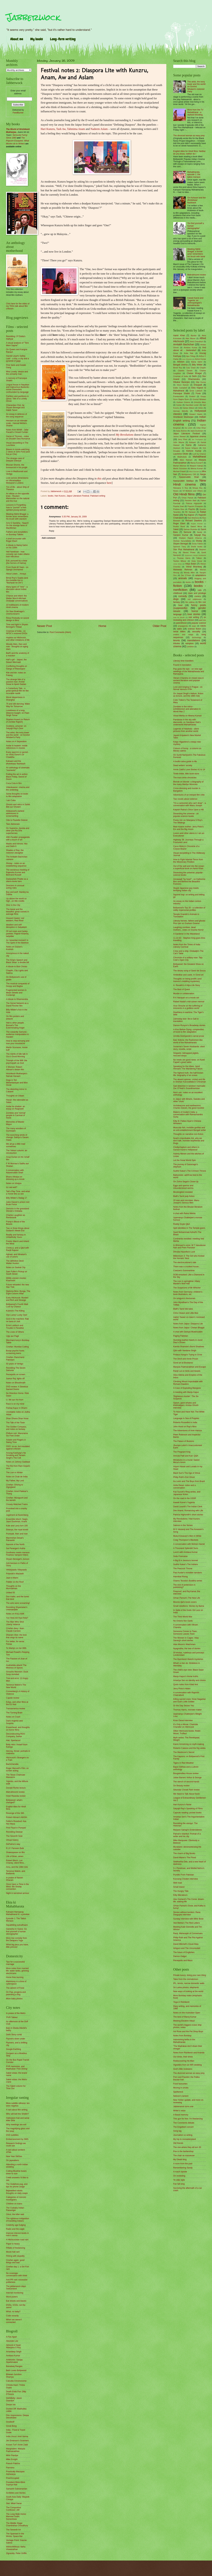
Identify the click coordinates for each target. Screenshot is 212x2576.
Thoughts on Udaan (15, 1096)
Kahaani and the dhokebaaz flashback (15, 762)
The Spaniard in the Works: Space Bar (15, 2534)
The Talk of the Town (15, 1422)
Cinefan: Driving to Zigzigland (14, 1486)
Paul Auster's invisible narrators (187, 1572)
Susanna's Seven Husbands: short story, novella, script (189, 1047)
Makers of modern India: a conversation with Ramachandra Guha (188, 1114)
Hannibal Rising (180, 1576)
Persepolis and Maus (183, 1960)
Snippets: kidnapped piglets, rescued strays (186, 1054)
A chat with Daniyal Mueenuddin (188, 1332)
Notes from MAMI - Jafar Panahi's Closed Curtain (17, 431)
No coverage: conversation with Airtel (16, 2274)
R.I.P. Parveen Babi (15, 1848)
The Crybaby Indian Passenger (15, 2209)
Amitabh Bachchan (183, 344)
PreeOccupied (12, 2478)
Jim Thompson (197, 439)
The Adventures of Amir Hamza (187, 1430)
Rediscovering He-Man (183, 2061)
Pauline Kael (178, 506)
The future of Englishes (183, 1952)
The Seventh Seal (14, 1836)
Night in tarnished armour (17, 1893)
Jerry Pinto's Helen (181, 1688)
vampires (189, 643)
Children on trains (14, 2203)
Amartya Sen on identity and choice (189, 1680)
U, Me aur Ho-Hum (14, 1400)
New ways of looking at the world (188, 1991)
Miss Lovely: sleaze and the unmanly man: (17, 372)
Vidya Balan (190, 564)
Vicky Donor (196, 561)
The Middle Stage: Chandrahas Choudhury (17, 2524)
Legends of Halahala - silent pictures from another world (186, 730)
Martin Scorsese (180, 468)
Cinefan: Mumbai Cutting (17, 1347)
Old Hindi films (184, 494)
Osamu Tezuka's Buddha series (187, 1581)
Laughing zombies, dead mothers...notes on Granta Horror (188, 928)
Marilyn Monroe (179, 466)
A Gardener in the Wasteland (186, 934)
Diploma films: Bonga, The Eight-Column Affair (18, 1292)
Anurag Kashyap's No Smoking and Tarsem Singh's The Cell (16, 1455)
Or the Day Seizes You (183, 1705)
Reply (51, 531)
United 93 (10, 1592)
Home (102, 626)
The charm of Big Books (184, 1853)
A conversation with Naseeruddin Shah (15, 1171)
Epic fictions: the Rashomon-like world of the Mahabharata (188, 1041)
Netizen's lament (180, 2096)
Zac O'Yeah (186, 575)
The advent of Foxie (15, 1988)
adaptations (200, 575)
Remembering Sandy (183, 2168)
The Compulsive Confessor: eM (13, 2508)
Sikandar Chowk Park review (186, 1790)
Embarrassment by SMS (17, 2139)
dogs (176, 599)
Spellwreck (178, 2092)
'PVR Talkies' (12, 2017)
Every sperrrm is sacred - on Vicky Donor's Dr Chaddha (17, 754)
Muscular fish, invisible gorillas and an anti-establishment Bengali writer (189, 1128)
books (50, 496)
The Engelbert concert (183, 2127)
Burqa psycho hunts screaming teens (15, 1352)
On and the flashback (196, 200)
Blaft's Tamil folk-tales (183, 1309)
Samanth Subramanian (16, 2489)
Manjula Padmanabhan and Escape (189, 1367)
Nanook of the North (15, 1544)
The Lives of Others (15, 1332)
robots (203, 626)
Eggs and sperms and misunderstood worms (183, 1186)
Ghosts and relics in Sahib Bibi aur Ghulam (18, 805)
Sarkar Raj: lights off (15, 1378)
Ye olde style (179, 2180)
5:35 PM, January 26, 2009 (74, 516)
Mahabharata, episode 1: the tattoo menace (193, 174)
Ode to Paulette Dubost (16, 820)
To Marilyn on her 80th (16, 1648)
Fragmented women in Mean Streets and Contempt (16, 992)
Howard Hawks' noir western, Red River (15, 919)
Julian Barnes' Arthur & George (187, 1777)
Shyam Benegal (180, 543)
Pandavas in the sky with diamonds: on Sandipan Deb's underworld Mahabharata (187, 722)
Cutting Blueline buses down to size (16, 2172)
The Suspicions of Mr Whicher (187, 1288)
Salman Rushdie (190, 529)
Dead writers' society (182, 765)
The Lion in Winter (14, 1472)
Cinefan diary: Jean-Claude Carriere (15, 1629)
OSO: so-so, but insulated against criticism (18, 1447)
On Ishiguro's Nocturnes (184, 1298)
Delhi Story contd (14, 2034)
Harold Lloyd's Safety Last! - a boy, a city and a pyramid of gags (17, 358)
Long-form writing (62, 39)
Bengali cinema (180, 365)
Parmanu (10, 2467)
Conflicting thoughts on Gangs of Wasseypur (16, 667)
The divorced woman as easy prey (189, 135)
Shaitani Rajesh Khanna (190, 538)
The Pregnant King (181, 1452)
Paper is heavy (13, 2244)
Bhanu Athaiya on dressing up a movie (15, 1178)
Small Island (178, 1887)
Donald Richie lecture (16, 1788)
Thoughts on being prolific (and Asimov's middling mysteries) (187, 980)
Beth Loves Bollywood (16, 2370)
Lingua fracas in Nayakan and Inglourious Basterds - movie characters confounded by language (18, 388)
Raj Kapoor (189, 515)
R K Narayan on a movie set (186, 997)
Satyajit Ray (200, 535)
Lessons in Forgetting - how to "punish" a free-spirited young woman (16, 507)
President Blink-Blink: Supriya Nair (16, 2483)
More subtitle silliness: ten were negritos (18, 2104)
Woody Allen (189, 573)
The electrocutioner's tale (184, 1262)
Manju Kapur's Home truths (185, 1676)
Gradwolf (10, 2422)
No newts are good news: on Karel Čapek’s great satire (189, 1061)
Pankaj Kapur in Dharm (16, 1408)
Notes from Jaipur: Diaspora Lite (188, 1323)
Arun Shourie (187, 359)
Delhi (194, 376)
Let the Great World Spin (184, 1160)
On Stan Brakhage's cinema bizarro (15, 612)
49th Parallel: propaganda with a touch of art (18, 838)
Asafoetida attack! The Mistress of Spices (16, 1666)
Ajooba (193, 335)
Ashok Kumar (200, 359)
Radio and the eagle (15, 2229)
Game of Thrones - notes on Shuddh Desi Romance (18, 437)
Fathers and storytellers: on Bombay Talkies (17, 533)
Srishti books (196, 547)
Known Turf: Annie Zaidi (17, 2445)
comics (197, 596)
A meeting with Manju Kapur (186, 1392)
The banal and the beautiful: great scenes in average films (17, 911)
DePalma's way (13, 1844)
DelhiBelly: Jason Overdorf (14, 2399)
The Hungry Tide (180, 1891)
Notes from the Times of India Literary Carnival (186, 945)
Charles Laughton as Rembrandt (15, 1216)
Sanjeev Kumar (180, 535)
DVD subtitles (12, 2135)
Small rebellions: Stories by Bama (188, 1606)
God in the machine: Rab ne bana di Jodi (17, 1320)
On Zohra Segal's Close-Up (185, 1181)
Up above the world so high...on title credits (16, 899)
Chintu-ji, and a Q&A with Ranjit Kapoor (17, 1249)
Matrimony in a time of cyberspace (16, 1982)
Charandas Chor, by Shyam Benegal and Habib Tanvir (15, 407)
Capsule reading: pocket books (187, 1812)
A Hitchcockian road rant (17, 2239)
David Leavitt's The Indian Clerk (187, 1506)
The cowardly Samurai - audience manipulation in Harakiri (17, 1034)
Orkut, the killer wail (15, 2214)
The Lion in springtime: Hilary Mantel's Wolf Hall (186, 1282)
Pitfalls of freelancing (15, 2248)
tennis (176, 640)
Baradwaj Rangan (14, 2366)
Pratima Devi (178, 509)
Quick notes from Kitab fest (185, 1684)
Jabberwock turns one (183, 2106)
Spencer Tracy (179, 547)
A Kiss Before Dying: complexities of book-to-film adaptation (188, 1030)
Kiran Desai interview (183, 1720)
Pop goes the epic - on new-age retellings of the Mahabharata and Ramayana (188, 671)
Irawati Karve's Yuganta (184, 1502)
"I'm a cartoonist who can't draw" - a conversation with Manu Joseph (189, 804)
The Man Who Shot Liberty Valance (15, 1623)
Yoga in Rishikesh (181, 2002)
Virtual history (12, 1840)
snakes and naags (183, 634)
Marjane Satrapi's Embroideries (187, 1830)
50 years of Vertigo (14, 1364)
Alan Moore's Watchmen (184, 1644)
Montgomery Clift (188, 474)
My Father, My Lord (15, 1480)
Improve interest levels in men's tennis (17, 2234)
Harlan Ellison (189, 408)
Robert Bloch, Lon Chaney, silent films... (16, 1861)
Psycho (191, 509)
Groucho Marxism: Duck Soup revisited (17, 1673)
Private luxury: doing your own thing (189, 1975)
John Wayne (178, 442)
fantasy (176, 602)
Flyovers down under (15, 2039)
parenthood (181, 623)
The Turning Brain (14, 1712)
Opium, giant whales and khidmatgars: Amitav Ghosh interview (185, 1405)
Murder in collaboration (183, 993)
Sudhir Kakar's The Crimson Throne (189, 1171)
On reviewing (179, 2176)
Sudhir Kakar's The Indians (185, 1564)
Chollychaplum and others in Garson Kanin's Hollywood (186, 1148)
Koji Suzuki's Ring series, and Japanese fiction (186, 1493)
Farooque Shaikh (181, 393)
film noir (202, 602)
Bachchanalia (12, 1764)
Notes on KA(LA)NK (15, 1614)
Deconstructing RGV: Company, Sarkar (15, 1735)
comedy (182, 596)
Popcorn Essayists (195, 506)
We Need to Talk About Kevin (186, 1794)
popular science (198, 623)
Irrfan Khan (201, 428)
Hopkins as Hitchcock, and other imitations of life (17, 638)
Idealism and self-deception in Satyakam (16, 926)
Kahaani (192, 442)
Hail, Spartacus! (13, 1740)
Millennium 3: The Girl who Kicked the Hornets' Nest (188, 1257)
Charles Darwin (185, 371)
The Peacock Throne (182, 1568)
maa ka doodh (179, 617)
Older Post (159, 626)
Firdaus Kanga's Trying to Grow (187, 1354)
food (180, 605)
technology (196, 637)
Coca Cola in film (14, 783)
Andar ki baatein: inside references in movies (16, 746)
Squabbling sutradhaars (17, 1925)
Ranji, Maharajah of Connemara (187, 1933)
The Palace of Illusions (183, 1441)
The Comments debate (183, 2123)
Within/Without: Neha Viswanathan (15, 2548)
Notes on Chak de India (17, 1476)
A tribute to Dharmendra (17, 999)
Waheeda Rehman (182, 569)
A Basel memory (180, 2115)
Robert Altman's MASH (16, 1817)
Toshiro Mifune (179, 561)
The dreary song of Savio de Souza (189, 970)
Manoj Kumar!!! (196, 463)
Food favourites (180, 2084)
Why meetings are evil (16, 2124)
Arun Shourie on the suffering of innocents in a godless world (187, 1007)
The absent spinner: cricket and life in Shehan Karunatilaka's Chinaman (189, 1080)
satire (179, 629)
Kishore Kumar (193, 451)
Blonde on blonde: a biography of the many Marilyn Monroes (188, 783)
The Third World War (182, 1616)
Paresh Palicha (13, 2463)
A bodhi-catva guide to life (185, 761)
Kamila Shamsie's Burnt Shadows (188, 1346)
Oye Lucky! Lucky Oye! (16, 1315)
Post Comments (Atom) (60, 632)
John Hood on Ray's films (184, 1426)
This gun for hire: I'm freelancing (188, 2119)
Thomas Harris (183, 558)
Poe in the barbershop (183, 2151)
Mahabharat (199, 456)
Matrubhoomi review (15, 1792)
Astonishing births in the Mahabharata (184, 2040)
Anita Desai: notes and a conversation (184, 1486)
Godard (192, 396)
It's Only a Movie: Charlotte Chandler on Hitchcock (185, 1725)
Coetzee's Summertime (184, 1270)
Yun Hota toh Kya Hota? (17, 1618)
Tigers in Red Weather (183, 1763)
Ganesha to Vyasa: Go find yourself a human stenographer (16, 1931)
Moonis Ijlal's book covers (185, 1602)
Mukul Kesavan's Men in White (187, 1536)
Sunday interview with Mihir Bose (188, 1919)
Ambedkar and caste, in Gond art (188, 975)
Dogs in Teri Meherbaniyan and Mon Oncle (17, 1082)
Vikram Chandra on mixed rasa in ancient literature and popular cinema (188, 680)
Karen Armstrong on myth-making (188, 1744)
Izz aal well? (11, 1187)
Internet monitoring (14, 2293)
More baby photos (14, 1998)
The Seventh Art (13, 2530)
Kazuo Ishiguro (191, 448)
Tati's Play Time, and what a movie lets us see (18, 1192)
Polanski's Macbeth (15, 1573)
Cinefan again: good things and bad (15, 2261)
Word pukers (12, 2297)
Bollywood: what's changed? (14, 1801)
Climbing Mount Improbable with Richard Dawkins (188, 1382)
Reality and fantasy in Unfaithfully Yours (16, 1236)
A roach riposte (180, 2171)
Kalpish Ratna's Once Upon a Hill (188, 809)
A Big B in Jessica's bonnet (185, 1560)
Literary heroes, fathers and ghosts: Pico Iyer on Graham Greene (189, 922)
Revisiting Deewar (14, 1832)
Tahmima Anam (76, 129)
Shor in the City (13, 905)
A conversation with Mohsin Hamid (189, 1544)
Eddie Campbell (180, 388)
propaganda (183, 626)
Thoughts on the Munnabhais (13, 1587)
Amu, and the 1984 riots (17, 1867)
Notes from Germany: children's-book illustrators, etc (188, 1293)
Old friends (178, 2143)
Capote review (12, 1698)
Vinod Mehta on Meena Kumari (187, 715)
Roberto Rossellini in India (185, 1422)
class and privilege (197, 593)
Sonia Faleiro (197, 544)
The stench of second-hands (186, 1781)
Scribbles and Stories (16, 2493)
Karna (188, 445)
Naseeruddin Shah (189, 477)
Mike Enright (11, 2459)
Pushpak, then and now (17, 1534)
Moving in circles (180, 2088)
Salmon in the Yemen (183, 1525)
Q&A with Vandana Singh (184, 1350)
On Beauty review (181, 1785)
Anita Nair (188, 353)
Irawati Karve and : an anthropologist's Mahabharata (195, 302)
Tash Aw (61, 129)
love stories (194, 614)
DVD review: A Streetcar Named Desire (17, 1387)
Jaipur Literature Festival (78, 496)
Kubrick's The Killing (15, 1311)
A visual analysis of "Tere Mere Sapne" (17, 344)
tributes (176, 643)
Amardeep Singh (13, 2351)
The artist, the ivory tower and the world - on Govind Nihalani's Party (18, 735)
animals (182, 578)
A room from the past (182, 2163)
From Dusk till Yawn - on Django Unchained (17, 568)
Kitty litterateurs (180, 1895)
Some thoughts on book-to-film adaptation (17, 795)
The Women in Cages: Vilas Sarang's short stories (186, 1639)
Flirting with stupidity (15, 2256)
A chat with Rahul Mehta (184, 1213)
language (177, 614)
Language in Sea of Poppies (186, 1418)
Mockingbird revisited (183, 1192)
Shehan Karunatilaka (182, 541)
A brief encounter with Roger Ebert (16, 539)
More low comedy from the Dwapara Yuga (16, 1939)
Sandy (199, 532)
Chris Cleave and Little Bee (185, 1313)
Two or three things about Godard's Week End (17, 1229)
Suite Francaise (180, 1556)
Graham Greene (183, 402)
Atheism (180, 362)
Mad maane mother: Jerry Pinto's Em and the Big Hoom (188, 827)
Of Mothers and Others (193, 491)
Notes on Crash (13, 1717)
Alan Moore (190, 338)
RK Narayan (190, 512)
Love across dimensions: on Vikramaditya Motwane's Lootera (17, 480)
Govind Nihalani (199, 399)
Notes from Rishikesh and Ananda (188, 2052)
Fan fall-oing (179, 2184)
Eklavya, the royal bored (17, 1529)
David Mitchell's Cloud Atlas (185, 1944)
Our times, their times (183, 2057)
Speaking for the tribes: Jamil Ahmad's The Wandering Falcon (188, 1067)
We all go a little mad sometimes (15, 1145)
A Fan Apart (11, 2337)
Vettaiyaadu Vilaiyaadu (16, 1570)
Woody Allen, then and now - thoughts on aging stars (17, 646)
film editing (189, 602)
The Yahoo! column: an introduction (16, 1151)
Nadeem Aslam (99, 129)
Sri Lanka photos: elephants (186, 1987)
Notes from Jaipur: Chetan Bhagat (188, 1327)
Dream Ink (11, 2404)
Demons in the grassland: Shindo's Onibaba (17, 1209)
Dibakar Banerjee (181, 382)
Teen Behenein (13, 824)
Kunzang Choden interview (185, 1879)
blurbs (188, 582)
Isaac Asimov (181, 431)
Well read (177, 1883)
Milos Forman (194, 471)
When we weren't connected (14, 2320)
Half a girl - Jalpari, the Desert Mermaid (16, 660)
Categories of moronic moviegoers (16, 2198)
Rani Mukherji (193, 518)
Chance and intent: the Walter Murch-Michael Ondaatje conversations (17, 598)
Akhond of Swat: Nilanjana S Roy (13, 2346)
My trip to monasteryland (184, 2139)
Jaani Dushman (196, 431)
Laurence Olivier (180, 454)
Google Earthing (13, 2049)
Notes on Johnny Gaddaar (18, 1462)
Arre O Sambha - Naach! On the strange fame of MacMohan (17, 525)
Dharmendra (194, 379)
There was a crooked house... (186, 1266)
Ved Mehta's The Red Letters (186, 1923)
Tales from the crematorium (185, 1979)
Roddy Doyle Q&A (181, 1224)
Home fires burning (14, 1977)
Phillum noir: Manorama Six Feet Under (17, 1434)
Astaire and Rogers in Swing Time (16, 1441)
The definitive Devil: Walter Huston (15, 1262)
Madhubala (181, 457)
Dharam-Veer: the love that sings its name (16, 1636)
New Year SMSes (14, 2156)
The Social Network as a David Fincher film (17, 1004)
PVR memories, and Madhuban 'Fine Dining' (17, 2067)
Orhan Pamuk (187, 498)
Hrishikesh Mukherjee (183, 417)
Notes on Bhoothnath (15, 1383)
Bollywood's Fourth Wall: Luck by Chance (17, 1305)
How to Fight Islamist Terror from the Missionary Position (188, 860)
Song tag (177, 2131)
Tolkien (199, 558)
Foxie (198, 393)
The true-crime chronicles (184, 777)
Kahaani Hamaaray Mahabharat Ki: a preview (17, 1913)
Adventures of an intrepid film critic (189, 795)
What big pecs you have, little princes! (17, 1945)
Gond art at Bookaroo (183, 1363)
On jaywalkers (12, 2160)
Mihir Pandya (12, 2455)
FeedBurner (18, 112)
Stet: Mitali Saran (14, 2503)
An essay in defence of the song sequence (16, 415)
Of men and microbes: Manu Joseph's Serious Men (186, 1201)
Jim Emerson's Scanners (17, 2440)
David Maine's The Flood (184, 1857)
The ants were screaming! (18, 1603)
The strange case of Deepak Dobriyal (15, 459)
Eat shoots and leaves (16, 2301)
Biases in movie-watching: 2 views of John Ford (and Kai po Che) (18, 452)
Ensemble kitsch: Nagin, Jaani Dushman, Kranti (17, 1520)
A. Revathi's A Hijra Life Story (186, 985)
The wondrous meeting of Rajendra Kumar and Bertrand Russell (17, 872)
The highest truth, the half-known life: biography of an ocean (188, 1074)
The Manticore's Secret (183, 1752)
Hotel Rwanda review (16, 1796)
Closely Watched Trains (17, 1504)
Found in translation (182, 665)
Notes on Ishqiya (13, 1183)
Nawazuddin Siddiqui (183, 481)
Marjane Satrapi (196, 466)
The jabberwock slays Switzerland (16, 2287)
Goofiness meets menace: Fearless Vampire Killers (18, 1553)
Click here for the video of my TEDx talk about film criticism (17, 306)
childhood (177, 593)
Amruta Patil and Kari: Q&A (185, 1456)
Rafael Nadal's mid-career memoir (188, 1001)
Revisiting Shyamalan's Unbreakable (16, 1608)
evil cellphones (194, 599)
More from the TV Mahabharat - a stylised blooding (195, 112)
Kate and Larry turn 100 (17, 1525)
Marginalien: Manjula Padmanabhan (15, 2449)
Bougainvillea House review (186, 1773)
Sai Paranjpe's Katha (15, 1548)
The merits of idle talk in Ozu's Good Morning (17, 1055)
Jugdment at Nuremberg (17, 1515)
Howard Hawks (196, 414)
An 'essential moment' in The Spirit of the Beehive (17, 941)
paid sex (202, 620)
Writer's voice (179, 2110)
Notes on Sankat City (15, 1267)
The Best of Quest (181, 989)
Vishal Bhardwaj (194, 567)
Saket (176, 529)
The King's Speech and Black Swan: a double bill (17, 961)
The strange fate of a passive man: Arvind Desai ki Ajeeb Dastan (16, 682)
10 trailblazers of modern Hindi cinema (17, 606)
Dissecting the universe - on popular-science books (186, 814)
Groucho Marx (200, 402)
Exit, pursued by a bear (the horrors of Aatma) (16, 561)
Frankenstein (178, 396)
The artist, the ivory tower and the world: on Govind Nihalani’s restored (196, 87)
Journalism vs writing (182, 2135)
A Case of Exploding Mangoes (187, 1388)
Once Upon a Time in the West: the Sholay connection (17, 1886)
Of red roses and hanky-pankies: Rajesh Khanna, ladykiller (17, 933)
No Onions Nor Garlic (183, 1621)
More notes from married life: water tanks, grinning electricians (17, 1971)
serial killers (179, 631)
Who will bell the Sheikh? (17, 2114)
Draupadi (198, 385)
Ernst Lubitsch (196, 391)
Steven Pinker (189, 552)
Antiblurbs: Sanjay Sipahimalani (14, 2361)
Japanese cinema (198, 436)
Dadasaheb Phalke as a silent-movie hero (17, 880)
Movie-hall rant (12, 2252)
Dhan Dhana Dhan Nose (17, 1418)
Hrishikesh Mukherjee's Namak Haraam (16, 1074)
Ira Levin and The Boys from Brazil (189, 1481)
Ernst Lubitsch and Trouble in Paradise (15, 1326)
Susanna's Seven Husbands (195, 555)
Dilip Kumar (201, 382)
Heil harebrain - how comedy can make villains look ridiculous (17, 554)
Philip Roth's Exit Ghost (184, 1477)
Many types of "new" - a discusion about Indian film (17, 589)
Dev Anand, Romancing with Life (188, 1510)
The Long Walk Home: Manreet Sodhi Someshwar (16, 2516)
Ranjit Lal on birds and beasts (186, 1371)
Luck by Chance (199, 454)
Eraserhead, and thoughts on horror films (18, 1728)
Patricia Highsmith (194, 503)
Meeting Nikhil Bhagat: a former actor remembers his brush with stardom (17, 516)
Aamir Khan (179, 335)
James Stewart (179, 436)
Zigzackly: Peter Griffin (16, 2553)
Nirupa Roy (198, 488)
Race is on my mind (15, 1404)
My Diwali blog (179, 2159)
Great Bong (11, 2426)
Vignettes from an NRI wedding (187, 2065)
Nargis (203, 474)
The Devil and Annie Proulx (185, 1359)
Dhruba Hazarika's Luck (184, 1252)
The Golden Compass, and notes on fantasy (16, 1428)
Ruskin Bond (179, 526)
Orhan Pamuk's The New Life (186, 1598)
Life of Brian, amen (14, 1856)
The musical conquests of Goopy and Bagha (17, 984)
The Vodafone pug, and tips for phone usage (16, 2185)
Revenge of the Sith (15, 1813)
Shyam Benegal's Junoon (17, 1559)
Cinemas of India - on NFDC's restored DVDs (16, 632)
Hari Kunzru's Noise (182, 1804)
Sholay (199, 541)
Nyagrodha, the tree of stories (186, 1648)
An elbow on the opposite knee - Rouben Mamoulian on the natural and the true (17, 497)
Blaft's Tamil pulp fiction (184, 1196)
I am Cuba (11, 800)
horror (194, 611)
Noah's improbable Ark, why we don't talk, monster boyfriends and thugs (188, 1140)
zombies (190, 647)
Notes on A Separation (16, 741)
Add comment (48, 538)
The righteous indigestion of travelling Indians (17, 2219)
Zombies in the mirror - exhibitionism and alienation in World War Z (187, 709)
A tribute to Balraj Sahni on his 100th (17, 546)
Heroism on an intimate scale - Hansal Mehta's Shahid (16, 423)
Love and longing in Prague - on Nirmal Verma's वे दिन (187, 688)
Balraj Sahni (196, 362)
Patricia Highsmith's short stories (188, 1514)
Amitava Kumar (13, 2355)
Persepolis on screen (15, 1374)
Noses (175, 491)
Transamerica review (15, 1708)
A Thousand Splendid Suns (185, 1548)
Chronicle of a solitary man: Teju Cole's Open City (188, 958)
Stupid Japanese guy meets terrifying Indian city (186, 889)
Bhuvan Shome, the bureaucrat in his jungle (16, 466)
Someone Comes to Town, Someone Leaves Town (185, 1632)
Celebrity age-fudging (16, 2225)
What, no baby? (13, 2311)
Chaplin (203, 368)
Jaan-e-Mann (12, 1578)
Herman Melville (180, 411)
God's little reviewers (182, 2069)
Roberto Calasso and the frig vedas (189, 1748)
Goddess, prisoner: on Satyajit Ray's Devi (16, 727)
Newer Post (44, 626)
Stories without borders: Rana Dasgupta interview (186, 1913)
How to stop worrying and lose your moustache (17, 1042)
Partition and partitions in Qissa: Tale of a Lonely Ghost (17, 398)
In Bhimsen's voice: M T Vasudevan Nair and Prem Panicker (189, 1246)
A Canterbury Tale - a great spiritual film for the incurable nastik (17, 691)
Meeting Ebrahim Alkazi (184, 2021)
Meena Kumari (197, 468)
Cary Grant (191, 368)
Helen (200, 408)
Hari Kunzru (48, 129)
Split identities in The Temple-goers (189, 1228)
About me (16, 39)
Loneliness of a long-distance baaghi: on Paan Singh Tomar (17, 713)
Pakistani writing (97, 496)
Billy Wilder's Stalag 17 (16, 1198)
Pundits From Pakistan (183, 1875)
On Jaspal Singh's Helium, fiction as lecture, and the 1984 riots (188, 694)
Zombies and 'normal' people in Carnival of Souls (16, 1115)
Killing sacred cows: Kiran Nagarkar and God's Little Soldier (189, 1700)
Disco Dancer (183, 385)
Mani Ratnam (186, 460)
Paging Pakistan (180, 1336)
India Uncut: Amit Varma (17, 2436)
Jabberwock (33, 17)
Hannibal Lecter (192, 405)
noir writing (194, 617)
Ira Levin (188, 428)
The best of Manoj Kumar (184, 2017)
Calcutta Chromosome (16, 2381)
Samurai (187, 532)
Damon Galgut (179, 1956)
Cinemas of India (180, 376)
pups (194, 626)
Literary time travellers (183, 661)
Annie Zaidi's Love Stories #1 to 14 (189, 769)
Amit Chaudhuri (196, 341)
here (109, 482)
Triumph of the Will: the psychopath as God (16, 1061)
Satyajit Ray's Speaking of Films (188, 1808)
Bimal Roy (177, 368)
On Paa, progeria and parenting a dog (16, 1993)
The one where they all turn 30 (187, 2147)
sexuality (196, 631)
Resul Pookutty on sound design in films (17, 619)
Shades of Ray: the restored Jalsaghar (15, 851)
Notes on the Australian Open (186, 2013)
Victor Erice (177, 564)
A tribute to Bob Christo (16, 966)
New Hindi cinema (189, 482)
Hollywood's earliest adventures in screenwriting (15, 813)
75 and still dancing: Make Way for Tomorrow (18, 705)
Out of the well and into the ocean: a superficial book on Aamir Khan (188, 867)
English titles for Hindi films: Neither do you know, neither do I (189, 152)
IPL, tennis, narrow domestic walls (188, 1983)
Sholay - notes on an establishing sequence (16, 864)
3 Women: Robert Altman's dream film (15, 1068)
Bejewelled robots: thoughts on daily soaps (17, 2191)
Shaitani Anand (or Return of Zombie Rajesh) (18, 720)
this (99, 478)
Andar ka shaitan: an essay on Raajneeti (15, 1107)
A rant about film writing (16, 2110)
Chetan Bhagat (194, 373)
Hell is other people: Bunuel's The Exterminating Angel (15, 1025)
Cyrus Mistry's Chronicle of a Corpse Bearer (186, 847)
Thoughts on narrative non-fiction (188, 1134)
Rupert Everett (197, 524)
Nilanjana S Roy (180, 488)
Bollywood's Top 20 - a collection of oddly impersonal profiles (189, 908)
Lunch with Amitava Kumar (185, 1552)
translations (193, 640)
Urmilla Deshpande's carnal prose (188, 1036)
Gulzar (179, 405)
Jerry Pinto (182, 439)
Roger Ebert (179, 523)
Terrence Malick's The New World (16, 1686)
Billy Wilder (197, 365)
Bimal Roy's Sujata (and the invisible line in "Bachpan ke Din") (17, 580)
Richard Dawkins (193, 520)
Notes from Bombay (182, 2035)
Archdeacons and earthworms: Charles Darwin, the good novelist (188, 1106)
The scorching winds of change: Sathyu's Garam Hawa (17, 1137)
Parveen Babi (190, 500)
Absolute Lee (12, 2341)
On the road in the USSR (184, 1498)
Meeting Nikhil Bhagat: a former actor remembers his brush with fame (196, 253)
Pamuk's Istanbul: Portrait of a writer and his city (187, 1835)
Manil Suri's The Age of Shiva (186, 1473)
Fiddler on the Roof (15, 1582)
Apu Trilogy (190, 356)
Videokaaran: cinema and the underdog (17, 788)
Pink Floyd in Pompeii (16, 1828)
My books (36, 39)
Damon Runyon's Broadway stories (189, 1025)
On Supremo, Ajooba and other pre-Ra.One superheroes (17, 830)
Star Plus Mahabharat (183, 549)
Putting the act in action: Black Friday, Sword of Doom (17, 776)
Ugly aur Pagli (12, 1336)
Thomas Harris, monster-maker (187, 1710)
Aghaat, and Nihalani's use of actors (16, 1255)
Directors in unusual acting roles (15, 886)
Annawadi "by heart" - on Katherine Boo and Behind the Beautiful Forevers (189, 881)
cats (199, 590)
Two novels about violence (185, 799)
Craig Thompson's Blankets (185, 1540)
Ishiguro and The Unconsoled (186, 1948)
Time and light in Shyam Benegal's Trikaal (17, 625)
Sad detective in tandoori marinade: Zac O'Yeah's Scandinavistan (189, 1087)
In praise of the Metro (16, 2013)
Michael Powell (179, 471)
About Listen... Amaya (16, 574)
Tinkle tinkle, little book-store (186, 773)
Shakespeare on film (15, 1852)
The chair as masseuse (184, 2155)
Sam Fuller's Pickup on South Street (16, 1272)
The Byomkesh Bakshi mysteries (188, 1659)
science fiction (194, 629)
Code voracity (12, 2315)
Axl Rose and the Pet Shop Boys (188, 2031)
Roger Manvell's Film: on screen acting (17, 1769)
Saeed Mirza (196, 526)
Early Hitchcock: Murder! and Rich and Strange (17, 1299)
